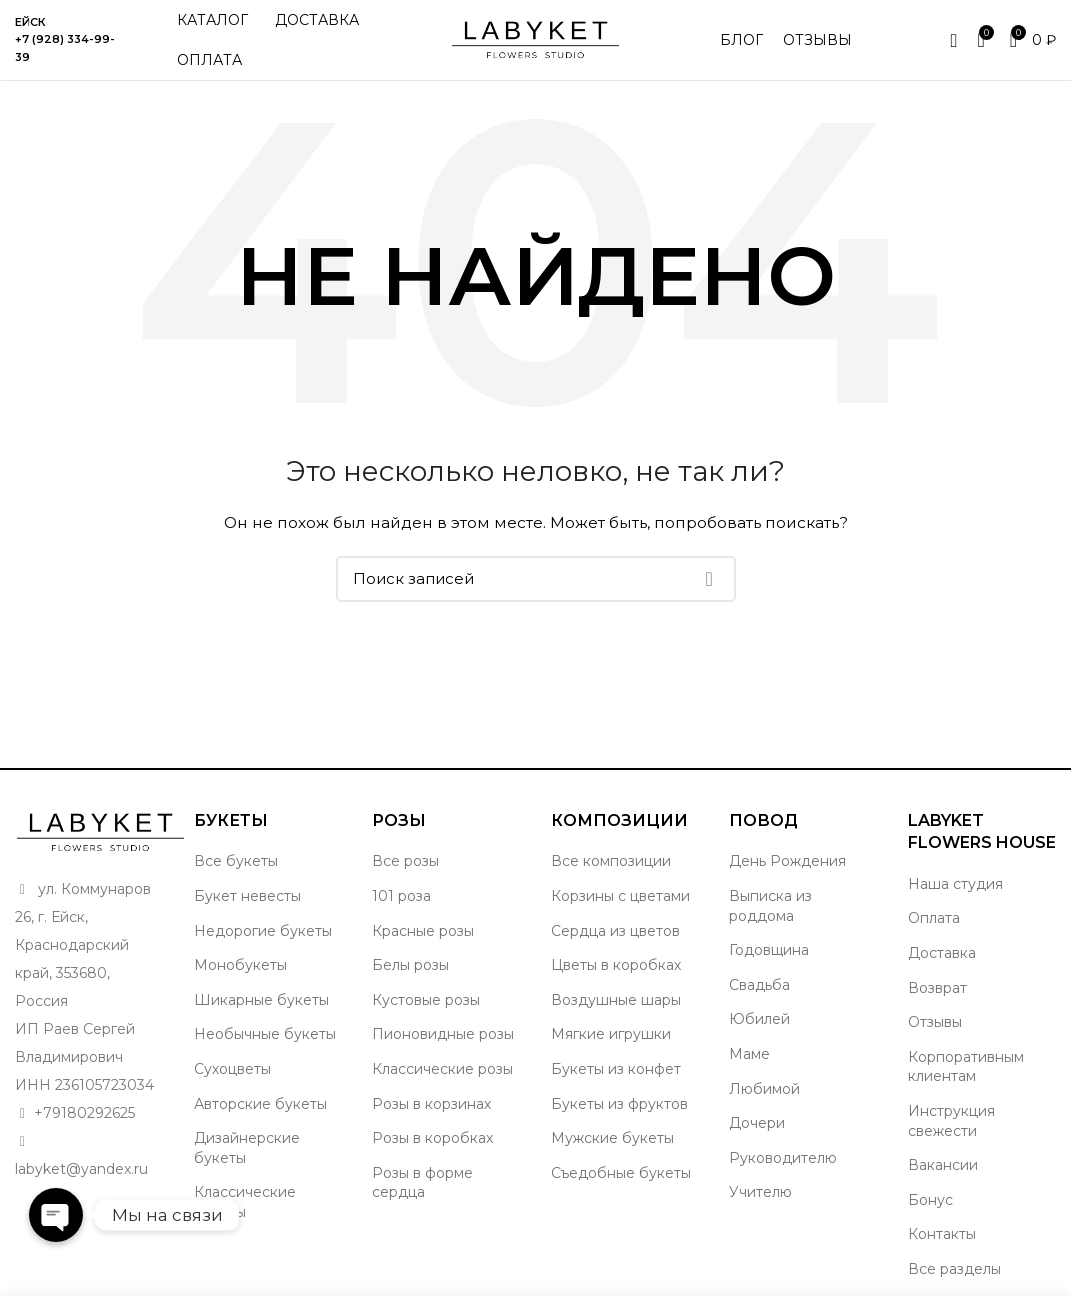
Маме (749, 1054)
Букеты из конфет (616, 1069)
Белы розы (410, 965)
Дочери (757, 1123)
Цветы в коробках (616, 965)
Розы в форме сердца (422, 1183)
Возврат (937, 988)
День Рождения (787, 861)
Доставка (942, 953)
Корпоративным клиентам (966, 1067)
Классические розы (442, 1069)
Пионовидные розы (443, 1034)
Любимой (764, 1089)
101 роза (401, 896)
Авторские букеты (260, 1104)
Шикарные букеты (261, 1000)
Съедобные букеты (621, 1173)
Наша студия (955, 884)
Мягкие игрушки (611, 1034)
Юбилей (759, 1019)
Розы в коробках (432, 1138)
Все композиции (611, 861)
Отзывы (935, 1022)
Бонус (930, 1200)
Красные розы (423, 931)
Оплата (934, 918)
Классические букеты (245, 1202)
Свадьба (759, 985)
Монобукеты (240, 965)
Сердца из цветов (615, 931)
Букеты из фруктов (619, 1104)
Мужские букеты (612, 1138)
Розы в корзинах (431, 1104)
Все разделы (954, 1269)
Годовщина (769, 950)
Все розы (405, 861)
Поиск (709, 579)
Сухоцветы (232, 1069)
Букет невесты (247, 896)
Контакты (942, 1234)
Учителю (760, 1192)
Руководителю (783, 1158)
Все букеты (236, 861)
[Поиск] (536, 579)
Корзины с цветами (620, 896)
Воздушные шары (616, 1000)
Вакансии (943, 1165)
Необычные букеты (265, 1034)
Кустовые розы (426, 1000)
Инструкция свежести (951, 1121)
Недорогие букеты (263, 931)
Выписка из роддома (770, 906)
